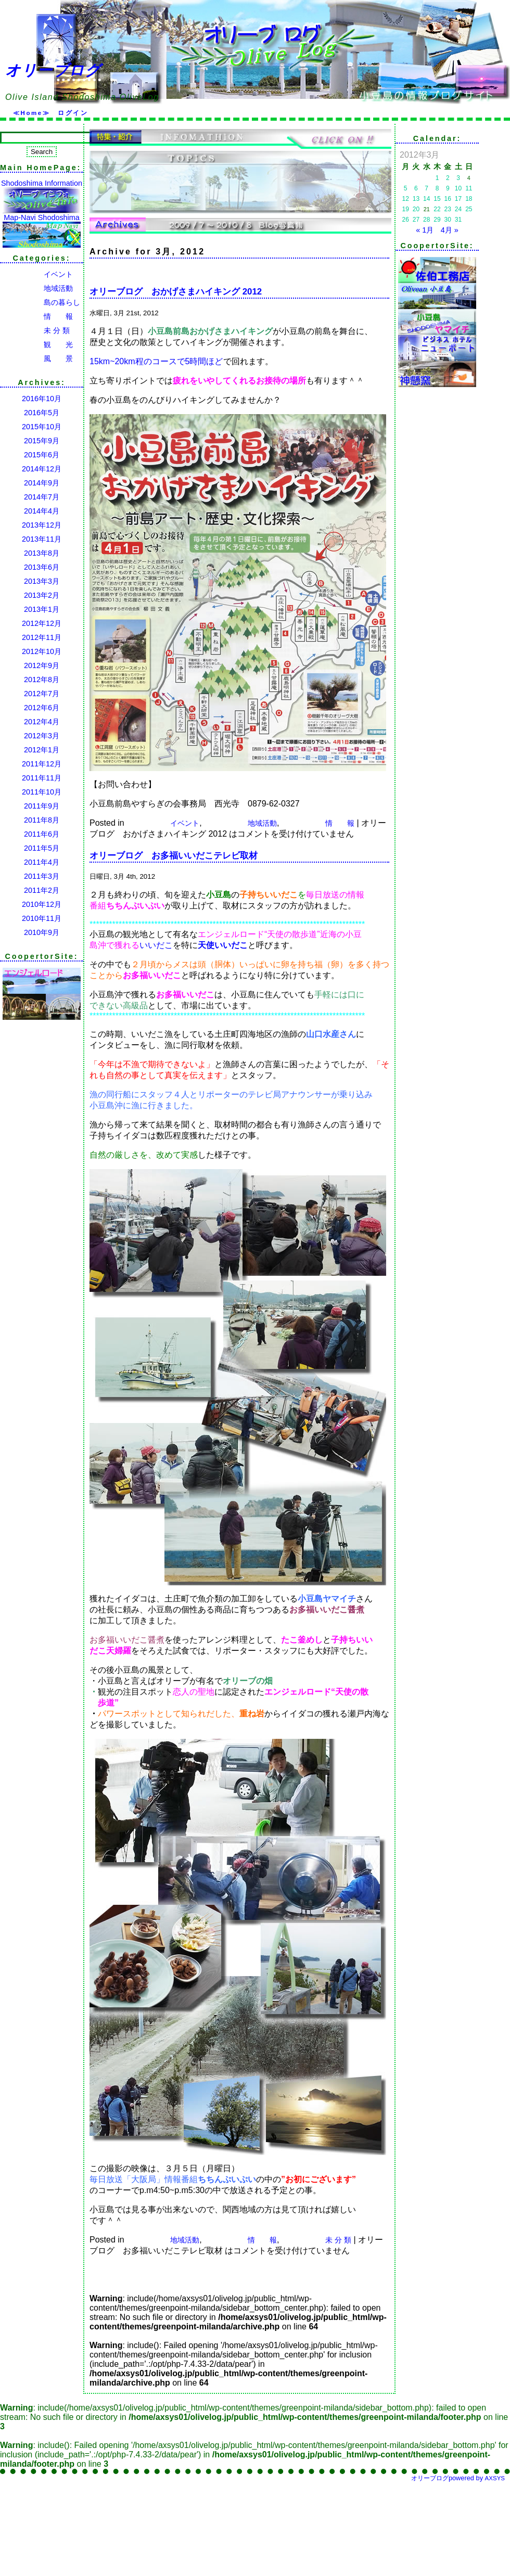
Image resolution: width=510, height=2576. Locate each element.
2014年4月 (41, 511)
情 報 (36, 316)
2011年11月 (41, 778)
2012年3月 (41, 736)
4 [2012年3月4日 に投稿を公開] (468, 178)
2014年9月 (41, 483)
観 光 (36, 344)
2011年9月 (41, 806)
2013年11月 (41, 539)
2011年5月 (41, 848)
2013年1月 (41, 609)
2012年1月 (41, 750)
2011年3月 (41, 876)
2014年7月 (41, 497)
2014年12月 (41, 469)
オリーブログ (53, 70)
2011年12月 (41, 764)
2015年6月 (41, 455)
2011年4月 (41, 862)
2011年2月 (41, 890)
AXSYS (495, 2478)
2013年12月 (41, 525)
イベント (36, 274)
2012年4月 (41, 721)
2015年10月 (41, 426)
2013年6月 (41, 567)
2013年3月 (41, 581)
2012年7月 (41, 693)
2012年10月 (41, 651)
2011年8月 (41, 820)
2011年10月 (41, 792)
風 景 (36, 358)
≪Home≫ (31, 113)
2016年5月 (41, 412)
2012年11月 (41, 637)
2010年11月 (41, 918)
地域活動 (36, 288)
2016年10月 (41, 398)
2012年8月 (41, 679)
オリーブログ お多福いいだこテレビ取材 (174, 856)
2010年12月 (41, 904)
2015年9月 (41, 441)
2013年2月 (41, 595)
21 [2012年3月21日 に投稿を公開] (427, 209)
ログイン (73, 113)
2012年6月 (41, 707)
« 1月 (425, 230)
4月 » (449, 230)
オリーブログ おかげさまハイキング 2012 (176, 292)
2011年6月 (41, 834)
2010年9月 (41, 932)
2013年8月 (41, 553)
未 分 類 (35, 330)
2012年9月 (41, 665)
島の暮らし (40, 302)
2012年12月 (41, 623)
